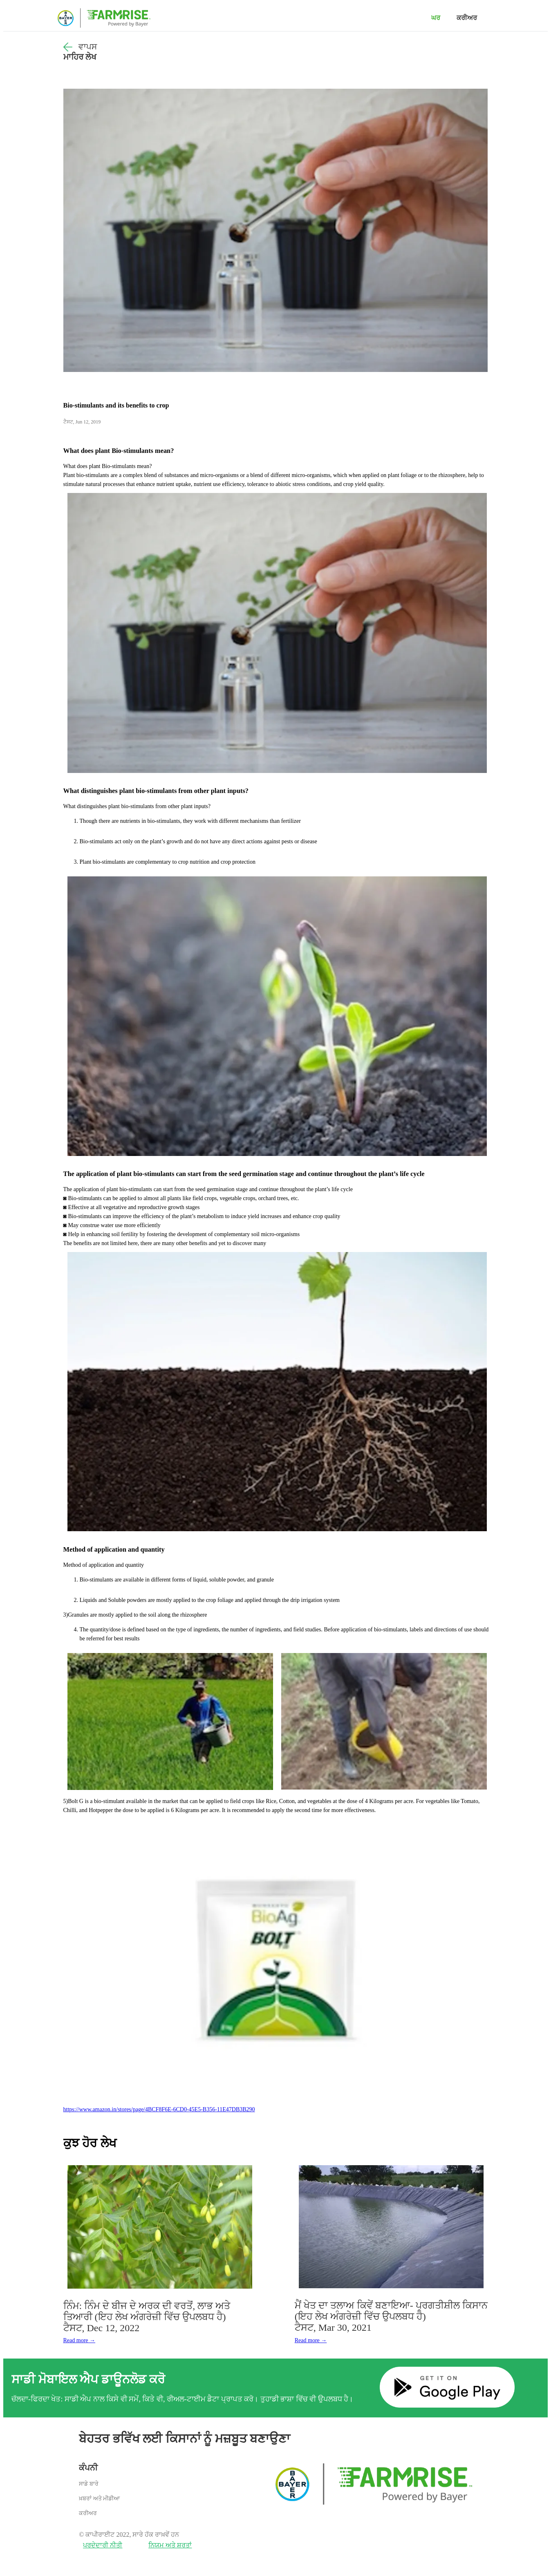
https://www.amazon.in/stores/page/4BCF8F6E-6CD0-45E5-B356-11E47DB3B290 (159, 2109)
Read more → (79, 2340)
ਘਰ (435, 17)
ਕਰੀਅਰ (467, 17)
